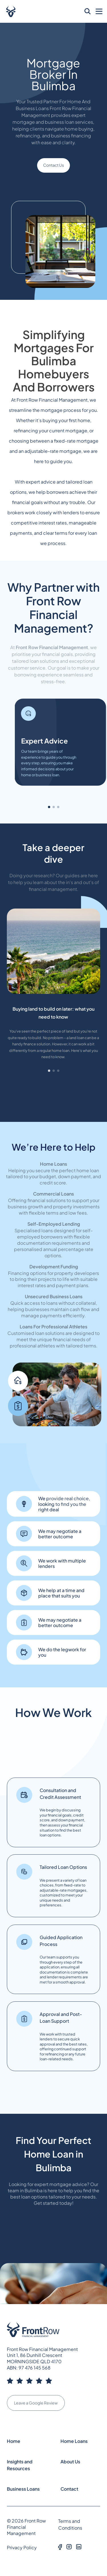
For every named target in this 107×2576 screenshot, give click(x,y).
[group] (53, 991)
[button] (49, 807)
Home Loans (74, 2441)
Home (13, 2441)
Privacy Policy (22, 2547)
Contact (69, 2489)
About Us (70, 2461)
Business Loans (23, 2489)
